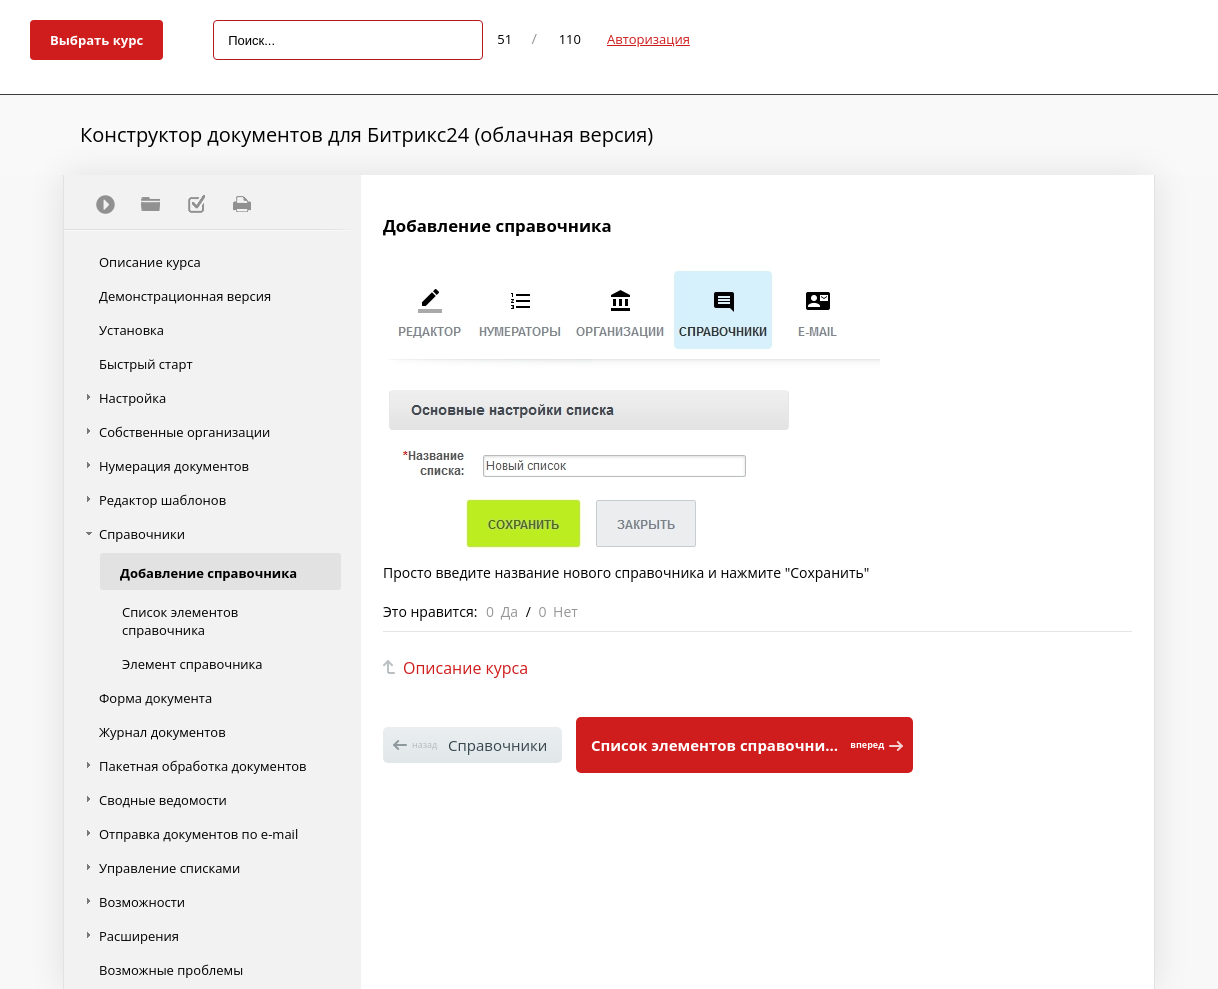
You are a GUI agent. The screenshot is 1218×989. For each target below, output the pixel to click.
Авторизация (648, 39)
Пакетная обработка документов (203, 766)
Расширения (139, 936)
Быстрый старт (146, 364)
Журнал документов (162, 732)
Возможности (142, 902)
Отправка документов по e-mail (198, 834)
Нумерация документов (174, 466)
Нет (565, 611)
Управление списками (169, 868)
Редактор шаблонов (162, 500)
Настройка (132, 398)
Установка (131, 330)
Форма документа (155, 698)
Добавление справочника (208, 573)
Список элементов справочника (180, 621)
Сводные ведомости (163, 800)
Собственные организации (184, 432)
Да (509, 611)
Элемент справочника (192, 664)
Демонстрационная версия (185, 296)
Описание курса (150, 262)
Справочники (142, 534)
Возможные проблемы (171, 970)
